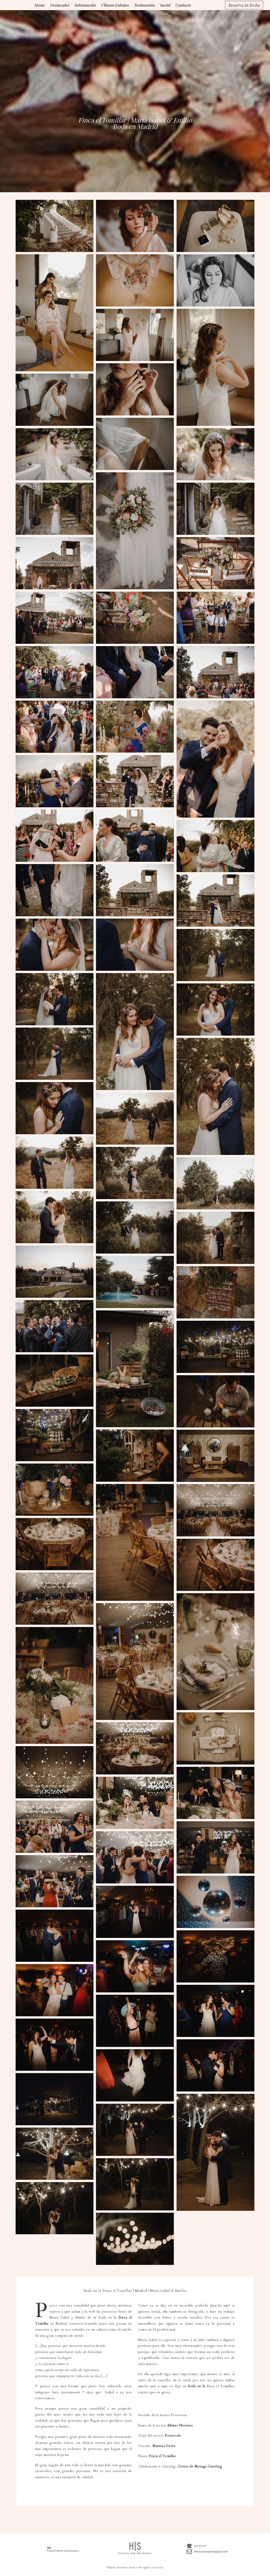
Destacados (59, 5)
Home (39, 5)
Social (165, 5)
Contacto (183, 5)
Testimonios (144, 5)
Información (85, 5)
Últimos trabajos (115, 5)
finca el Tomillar (220, 2386)
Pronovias (179, 2415)
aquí (227, 2305)
